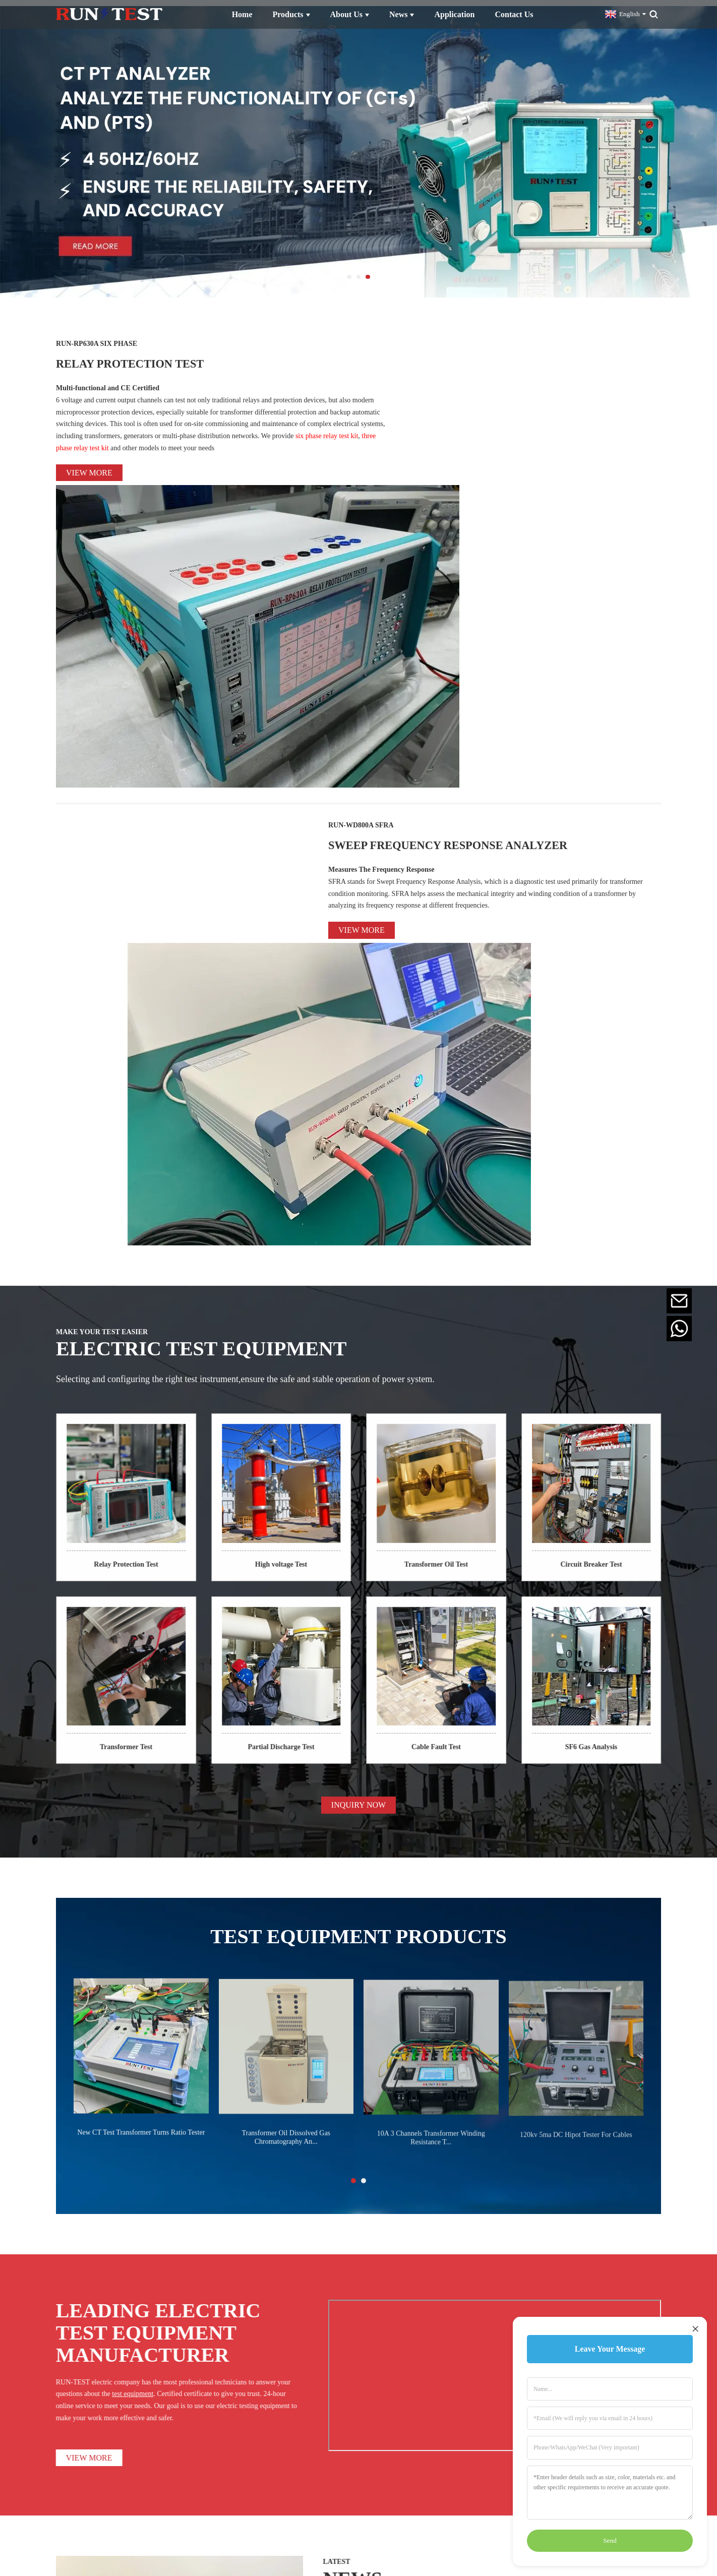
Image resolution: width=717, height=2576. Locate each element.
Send (610, 2540)
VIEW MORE (44, 1939)
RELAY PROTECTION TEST (188, 354)
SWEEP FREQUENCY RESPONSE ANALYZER (484, 578)
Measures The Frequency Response (381, 617)
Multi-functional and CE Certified (107, 381)
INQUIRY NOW (358, 1300)
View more (89, 466)
